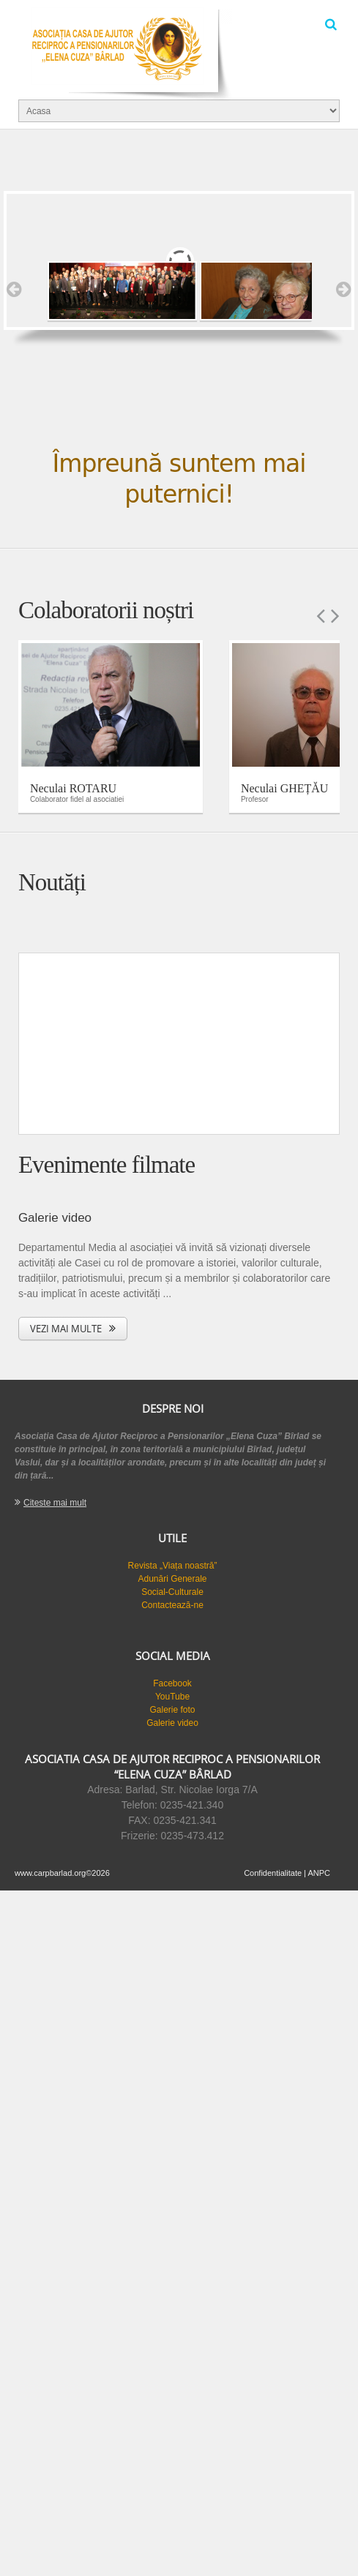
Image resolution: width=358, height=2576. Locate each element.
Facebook (172, 1683)
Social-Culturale (172, 1592)
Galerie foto (172, 1710)
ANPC (318, 1873)
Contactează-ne (172, 1605)
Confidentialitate (273, 1873)
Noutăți (52, 882)
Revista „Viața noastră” (172, 1566)
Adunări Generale (172, 1579)
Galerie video (172, 1723)
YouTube (172, 1696)
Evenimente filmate (106, 1165)
